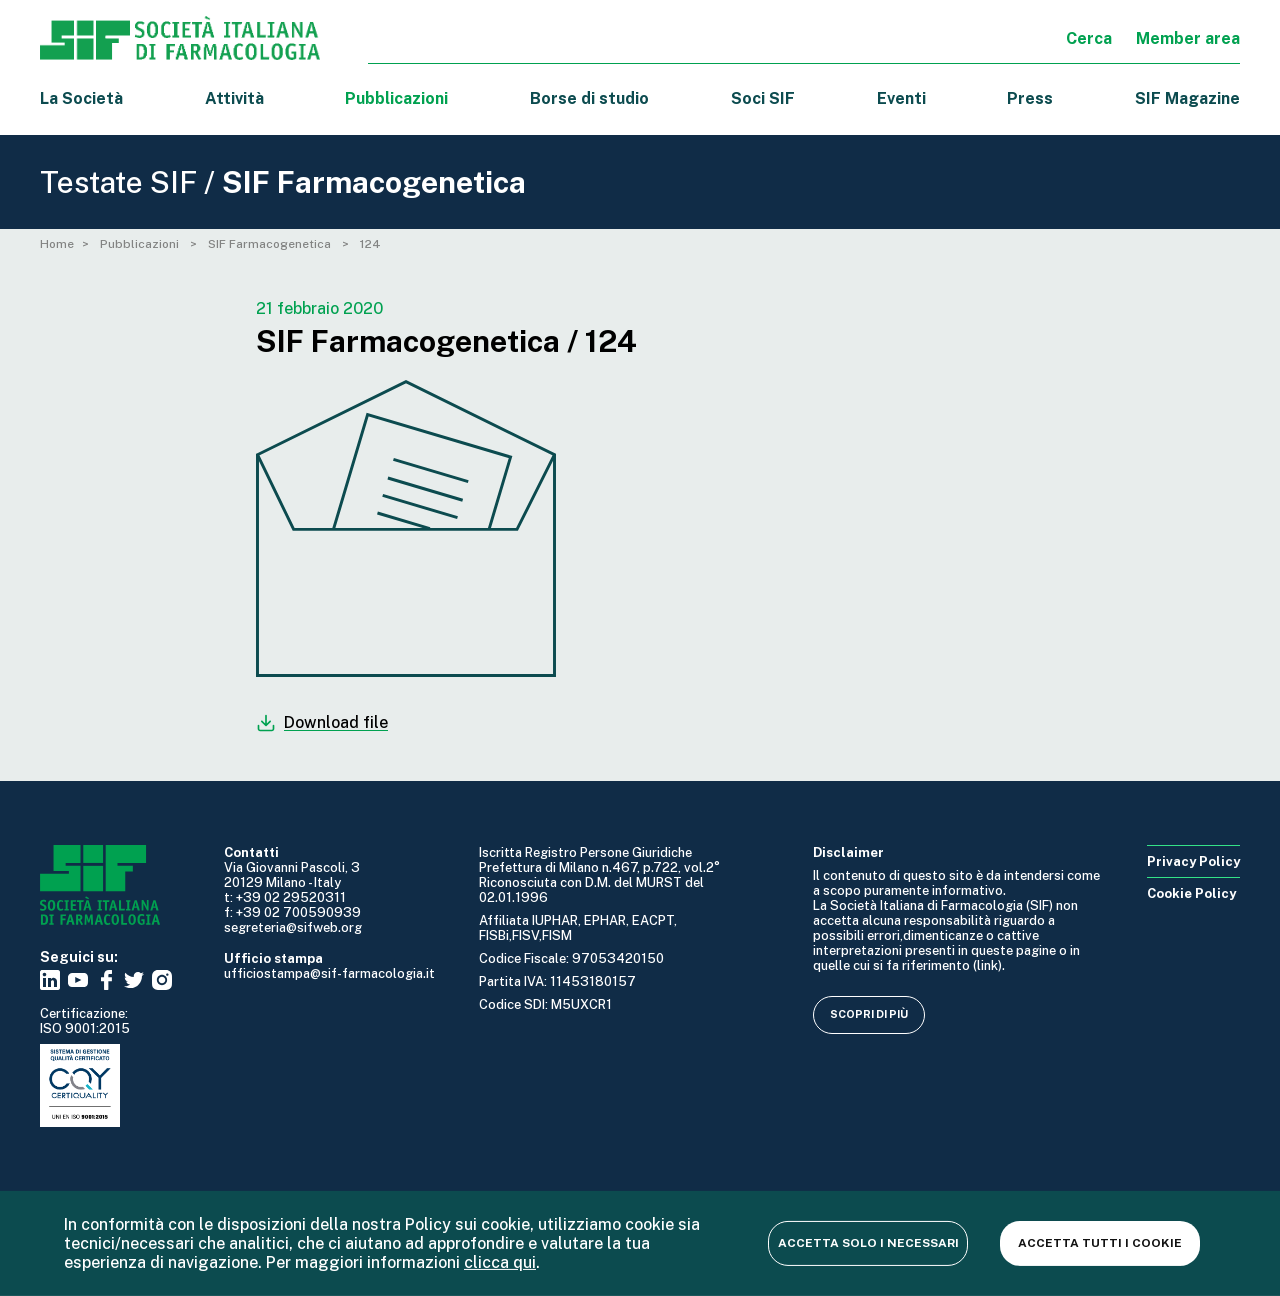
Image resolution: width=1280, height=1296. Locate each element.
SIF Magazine (1187, 98)
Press (1030, 98)
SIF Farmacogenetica (271, 244)
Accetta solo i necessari (868, 1243)
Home (57, 244)
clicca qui (500, 1262)
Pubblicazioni (141, 244)
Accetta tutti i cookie (1100, 1243)
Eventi (901, 98)
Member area (1188, 38)
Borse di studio (589, 98)
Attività (234, 98)
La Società (81, 98)
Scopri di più (869, 1014)
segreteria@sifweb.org (293, 927)
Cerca (1089, 38)
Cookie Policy (1191, 893)
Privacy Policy (1193, 861)
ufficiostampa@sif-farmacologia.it (329, 973)
